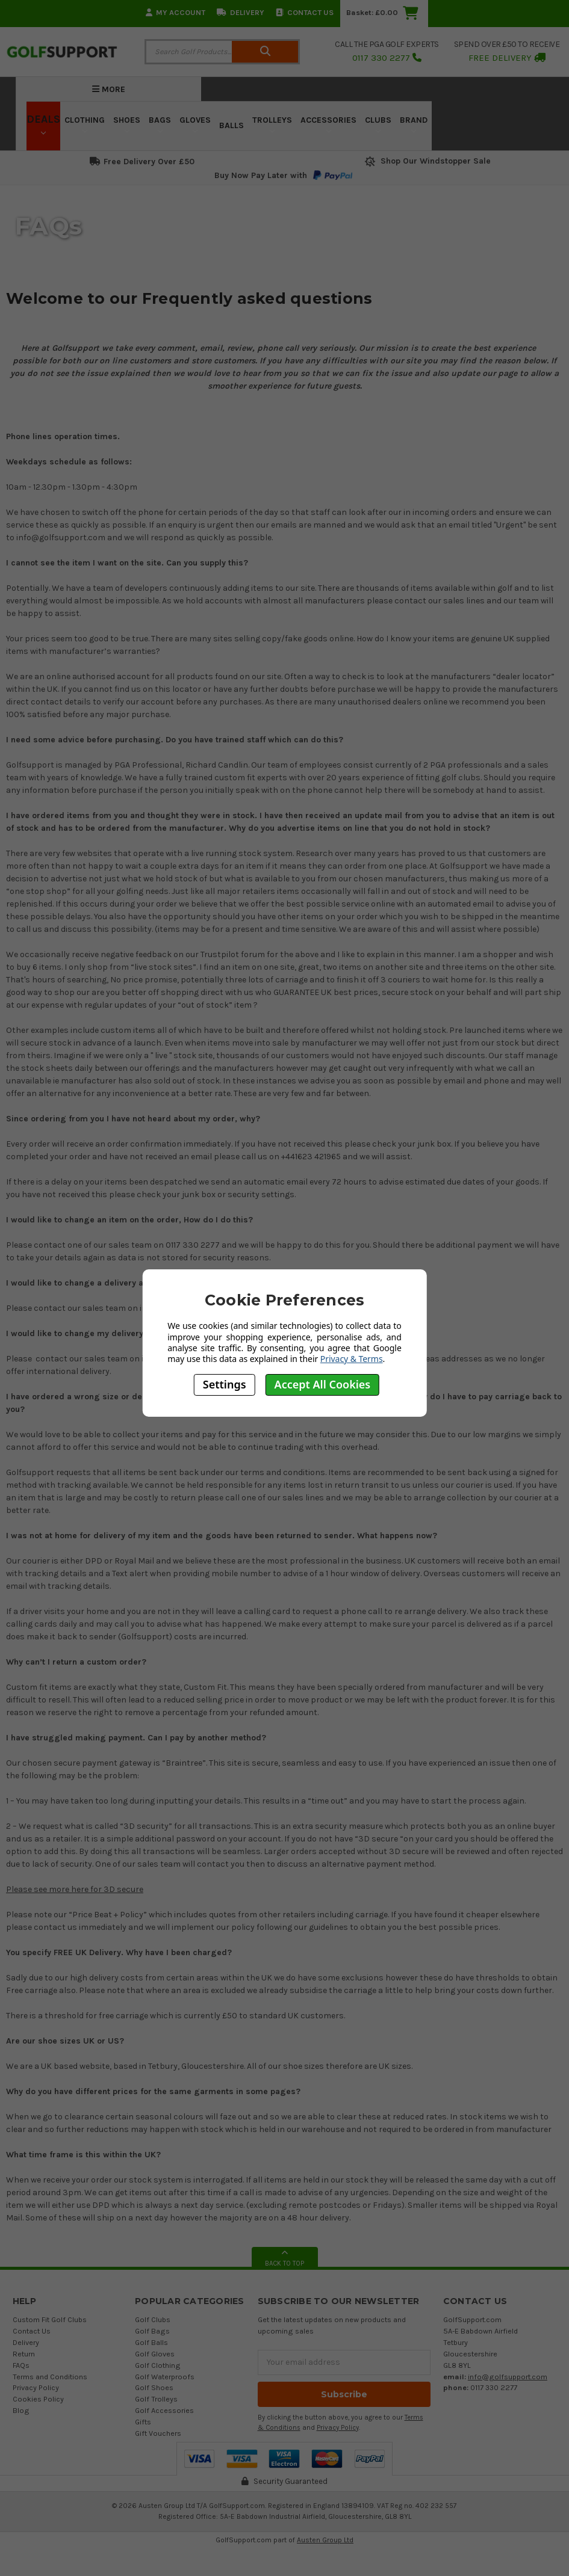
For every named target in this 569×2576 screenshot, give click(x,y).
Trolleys (272, 124)
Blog (21, 2410)
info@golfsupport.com (507, 2376)
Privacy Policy (36, 2387)
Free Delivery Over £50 (142, 161)
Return (24, 2353)
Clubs (378, 124)
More (108, 89)
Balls (231, 125)
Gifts (143, 2421)
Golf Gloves (155, 2353)
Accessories (328, 124)
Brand (414, 124)
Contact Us (305, 12)
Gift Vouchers (158, 2433)
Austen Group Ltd (325, 2540)
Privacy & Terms (351, 1358)
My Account (175, 12)
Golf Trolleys (156, 2398)
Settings (224, 1384)
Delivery (240, 12)
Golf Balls (151, 2342)
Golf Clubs (152, 2319)
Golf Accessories (164, 2410)
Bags (160, 124)
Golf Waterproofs (164, 2376)
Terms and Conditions (50, 2376)
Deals (43, 123)
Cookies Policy (38, 2398)
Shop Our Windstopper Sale (426, 161)
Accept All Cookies (323, 1384)
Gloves (195, 124)
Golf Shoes (154, 2387)
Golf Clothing (158, 2365)
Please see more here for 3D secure (74, 1889)
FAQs (21, 2365)
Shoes (126, 124)
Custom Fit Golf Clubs (50, 2319)
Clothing (84, 124)
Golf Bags (152, 2330)
